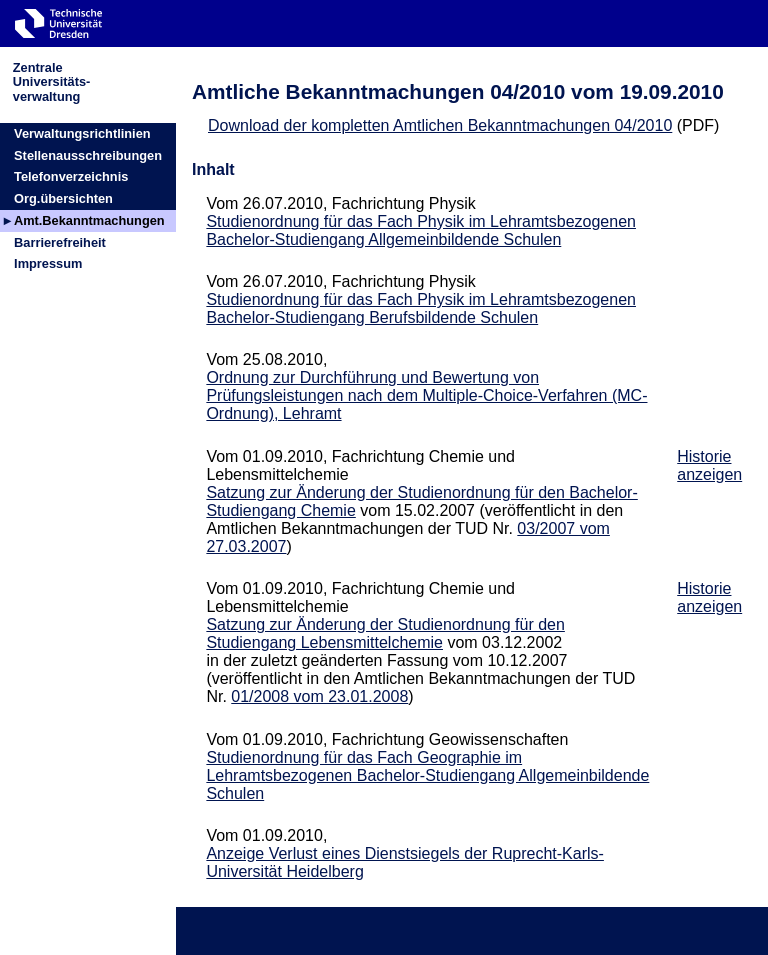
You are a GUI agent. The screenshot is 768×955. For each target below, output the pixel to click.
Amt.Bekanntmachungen (89, 220)
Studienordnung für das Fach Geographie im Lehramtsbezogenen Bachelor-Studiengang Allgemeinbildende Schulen (427, 775)
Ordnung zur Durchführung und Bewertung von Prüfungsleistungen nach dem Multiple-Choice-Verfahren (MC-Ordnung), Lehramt (426, 395)
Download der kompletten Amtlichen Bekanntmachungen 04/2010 (440, 125)
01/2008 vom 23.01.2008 (319, 696)
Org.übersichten (63, 198)
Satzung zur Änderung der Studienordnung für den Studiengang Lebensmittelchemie (385, 633)
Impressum (48, 263)
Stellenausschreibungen (88, 155)
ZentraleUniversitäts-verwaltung (52, 81)
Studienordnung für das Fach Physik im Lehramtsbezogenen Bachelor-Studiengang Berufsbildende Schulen (421, 308)
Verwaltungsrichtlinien (82, 133)
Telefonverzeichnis (71, 176)
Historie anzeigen (709, 465)
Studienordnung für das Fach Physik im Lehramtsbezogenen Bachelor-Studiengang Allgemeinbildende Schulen (421, 230)
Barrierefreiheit (60, 242)
